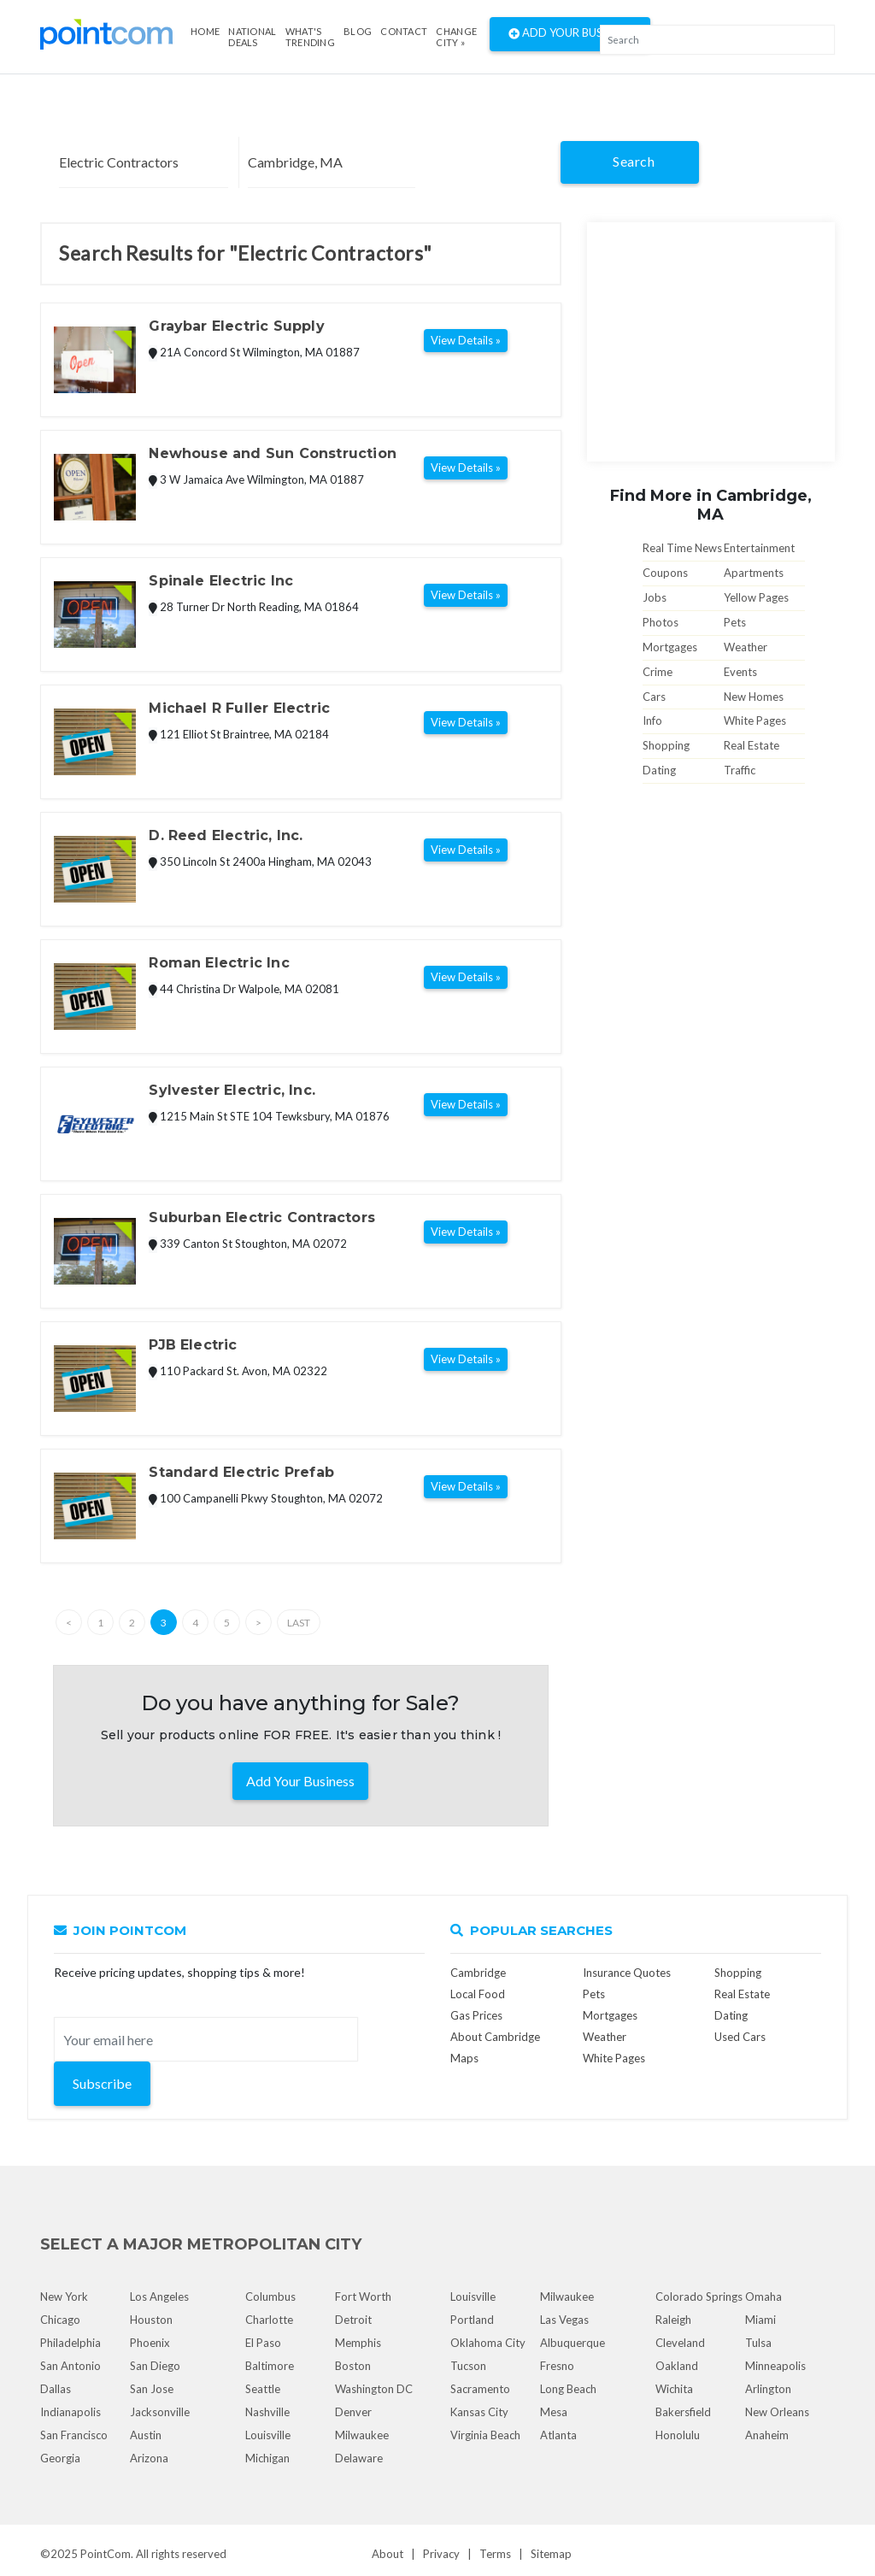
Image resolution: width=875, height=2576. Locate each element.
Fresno (557, 2366)
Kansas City (479, 2412)
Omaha (763, 2296)
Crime (657, 672)
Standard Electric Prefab (241, 1472)
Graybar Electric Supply (236, 326)
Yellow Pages (756, 597)
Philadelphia (70, 2343)
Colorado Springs (699, 2296)
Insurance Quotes (627, 1972)
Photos (660, 622)
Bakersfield (683, 2412)
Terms (495, 2554)
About (387, 2554)
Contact (403, 31)
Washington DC (374, 2389)
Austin (145, 2435)
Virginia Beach (485, 2435)
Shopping (666, 745)
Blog (358, 31)
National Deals (252, 37)
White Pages (755, 720)
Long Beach (568, 2389)
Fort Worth (363, 2296)
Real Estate (751, 745)
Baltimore (269, 2366)
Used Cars (740, 2037)
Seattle (262, 2389)
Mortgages (670, 647)
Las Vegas (564, 2319)
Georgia (60, 2458)
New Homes (754, 696)
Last (298, 1622)
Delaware (359, 2458)
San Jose (151, 2389)
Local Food (477, 1994)
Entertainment (759, 548)
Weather (745, 647)
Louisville (268, 2435)
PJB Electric (193, 1345)
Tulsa (758, 2343)
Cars (654, 696)
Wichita (674, 2389)
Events (740, 672)
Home (205, 31)
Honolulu (677, 2435)
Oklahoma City (488, 2343)
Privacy (441, 2554)
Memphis (358, 2343)
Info (652, 720)
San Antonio (70, 2366)
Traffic (739, 770)
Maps (464, 2058)
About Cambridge (495, 2037)
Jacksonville (160, 2412)
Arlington (768, 2389)
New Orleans (777, 2412)
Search (634, 161)
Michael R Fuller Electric (239, 708)
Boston (353, 2366)
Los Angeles (159, 2296)
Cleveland (680, 2343)
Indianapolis (70, 2412)
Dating (659, 770)
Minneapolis (775, 2366)
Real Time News (682, 548)
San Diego (155, 2366)
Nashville (267, 2412)
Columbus (270, 2296)
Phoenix (150, 2343)
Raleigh (673, 2319)
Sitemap (551, 2554)
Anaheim (767, 2435)
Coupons (665, 572)
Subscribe (102, 2083)
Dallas (55, 2389)
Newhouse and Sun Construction (272, 453)
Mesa (553, 2412)
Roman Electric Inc (219, 963)
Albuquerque (572, 2343)
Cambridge (478, 1972)
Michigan (267, 2458)
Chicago (60, 2319)
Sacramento (480, 2389)
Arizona (149, 2458)
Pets (735, 622)
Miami (760, 2319)
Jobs (655, 597)
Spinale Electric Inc (221, 581)
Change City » (456, 37)
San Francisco (74, 2435)
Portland (472, 2319)
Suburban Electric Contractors (262, 1217)
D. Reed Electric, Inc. (225, 835)
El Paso (263, 2343)
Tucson (468, 2366)
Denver (353, 2412)
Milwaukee (362, 2435)
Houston (151, 2319)
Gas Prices (476, 2015)
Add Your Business (569, 34)
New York (64, 2296)
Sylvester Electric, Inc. (232, 1090)
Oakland (676, 2366)
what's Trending (310, 37)
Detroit (353, 2319)
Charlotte (269, 2319)
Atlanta (558, 2435)
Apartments (754, 572)
